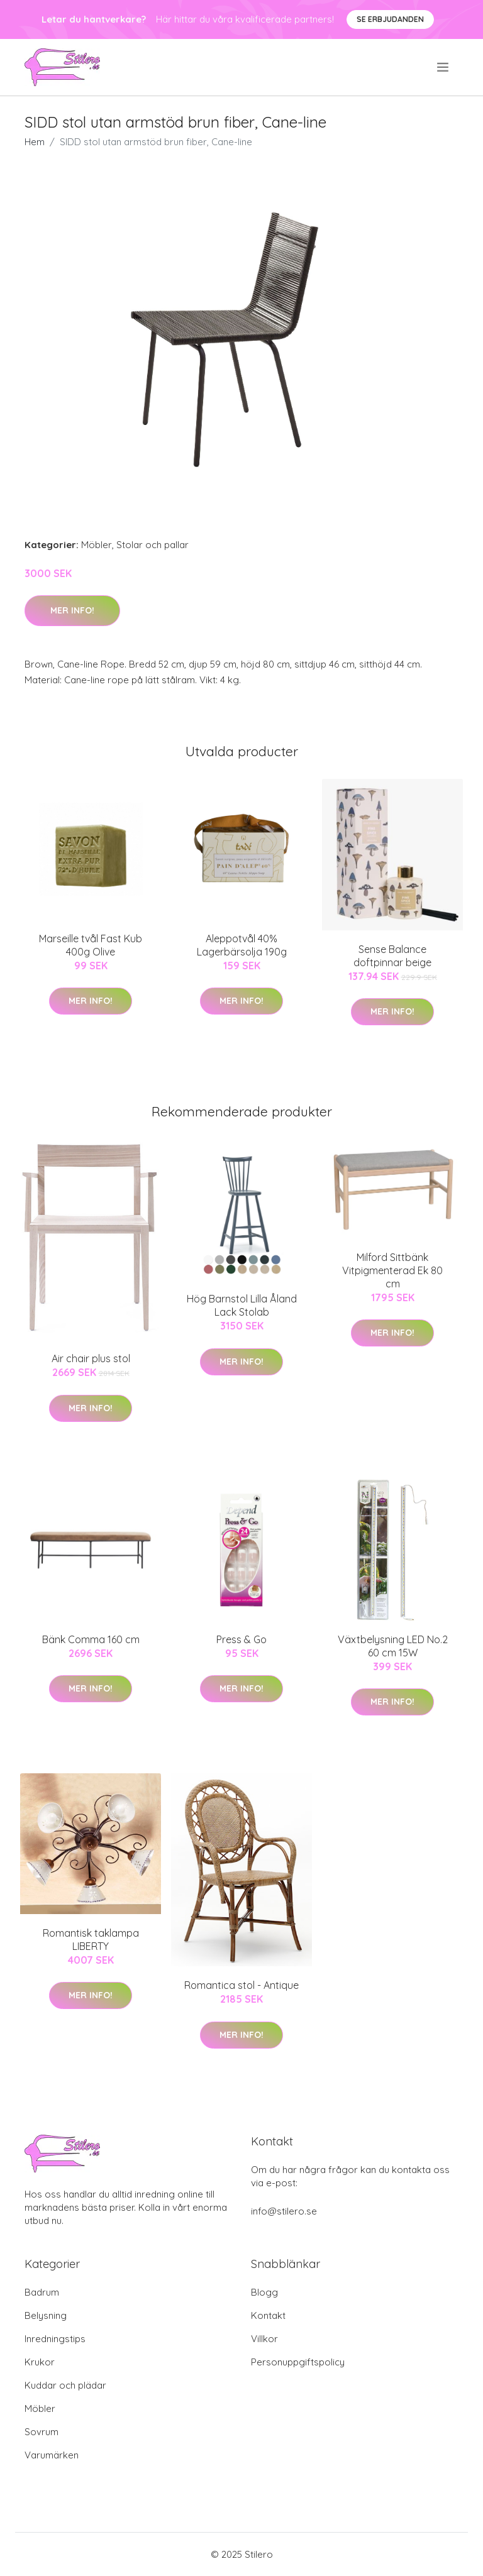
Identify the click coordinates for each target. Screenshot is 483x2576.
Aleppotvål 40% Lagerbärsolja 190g (242, 945)
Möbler (96, 545)
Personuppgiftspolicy (298, 2362)
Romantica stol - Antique (241, 1985)
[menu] (443, 67)
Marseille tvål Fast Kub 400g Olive (90, 945)
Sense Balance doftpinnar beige (392, 956)
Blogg (264, 2292)
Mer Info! (72, 610)
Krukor (40, 2362)
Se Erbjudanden (390, 19)
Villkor (264, 2339)
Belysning (46, 2315)
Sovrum (41, 2432)
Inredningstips (55, 2339)
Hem (35, 142)
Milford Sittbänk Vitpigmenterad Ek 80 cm (392, 1270)
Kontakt (268, 2315)
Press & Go (241, 1639)
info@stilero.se (284, 2211)
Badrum (42, 2292)
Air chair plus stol (91, 1358)
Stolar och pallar (152, 545)
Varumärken (52, 2455)
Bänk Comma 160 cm (91, 1639)
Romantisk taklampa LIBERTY (91, 1939)
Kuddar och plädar (65, 2385)
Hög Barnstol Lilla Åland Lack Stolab (242, 1305)
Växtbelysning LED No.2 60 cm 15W (393, 1646)
